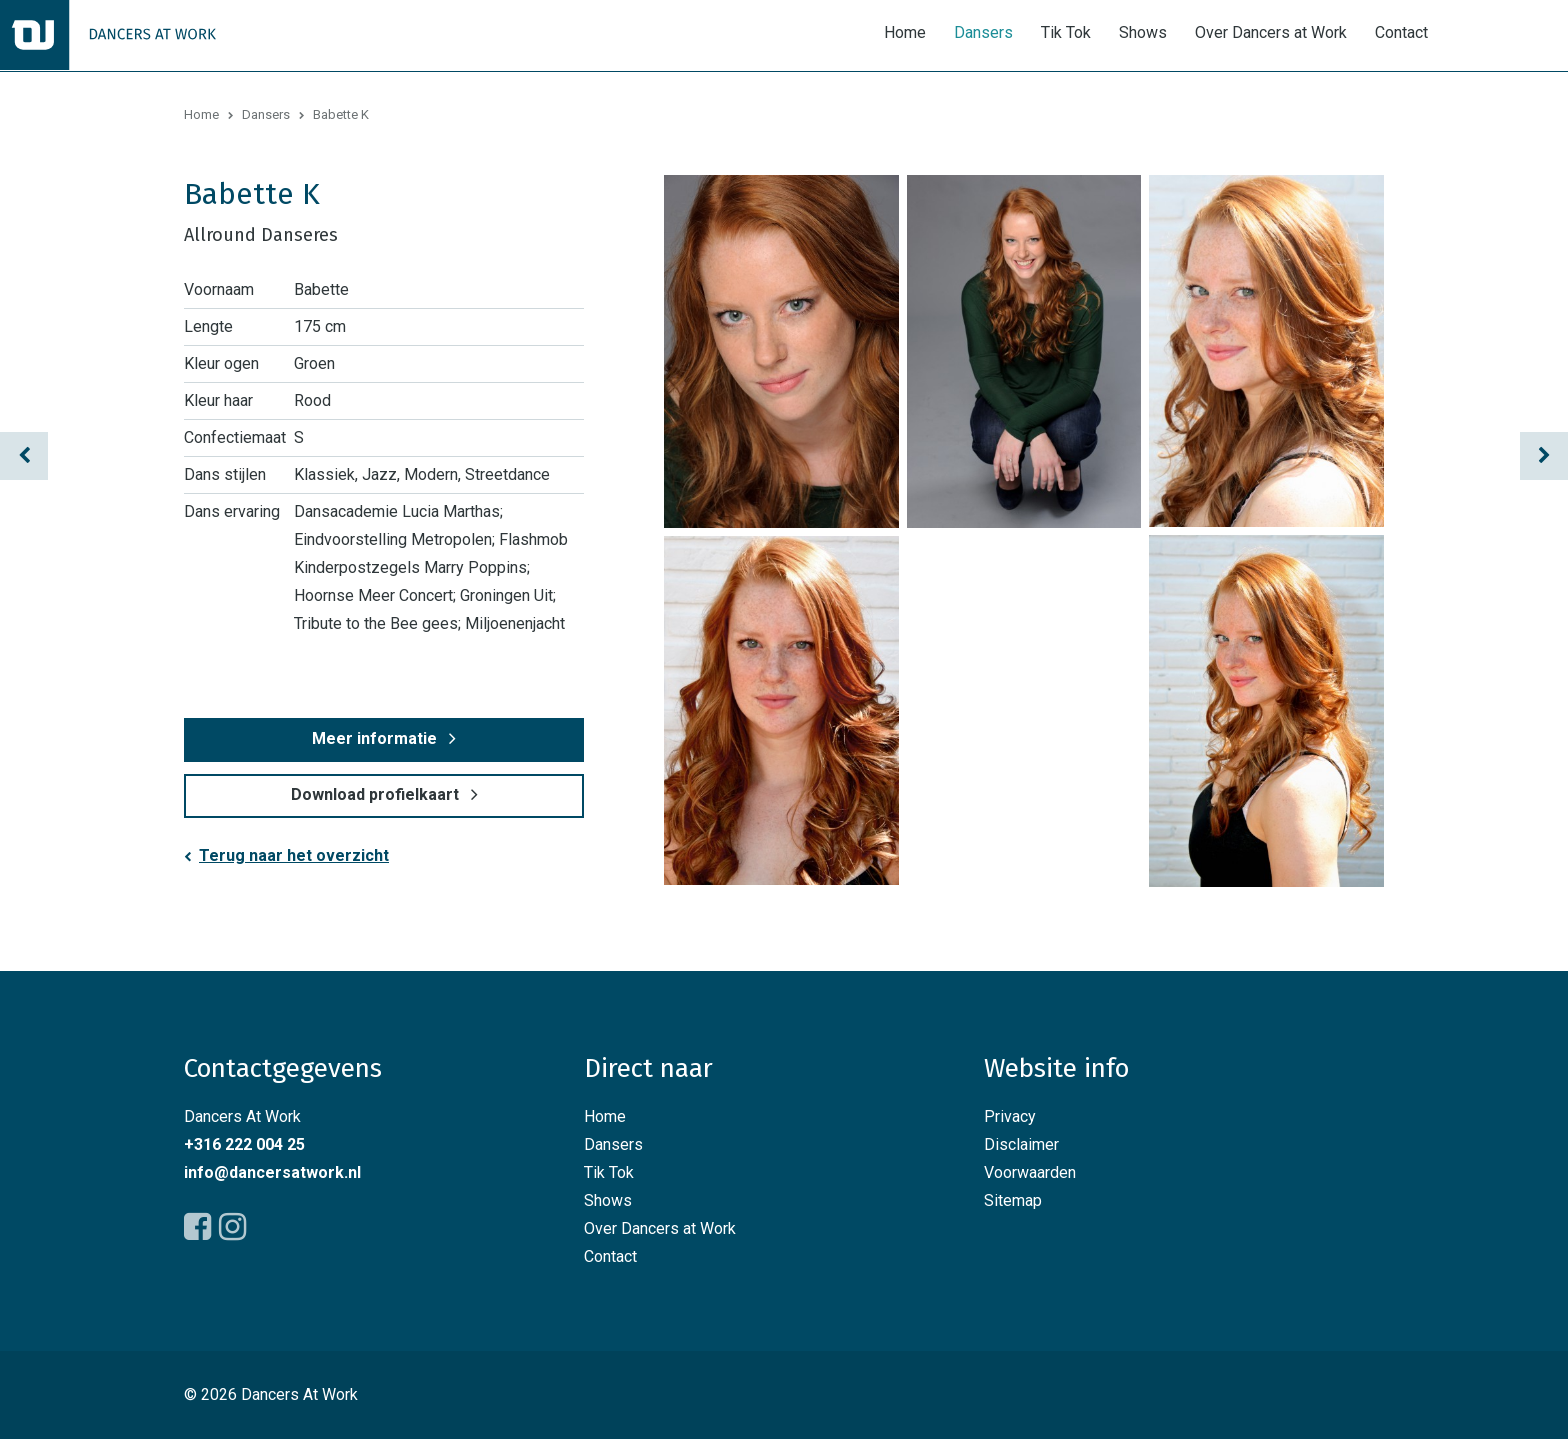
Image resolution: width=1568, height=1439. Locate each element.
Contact (1401, 33)
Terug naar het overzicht (294, 855)
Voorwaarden (1030, 1172)
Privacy (1010, 1116)
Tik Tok (1066, 33)
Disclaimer (1021, 1144)
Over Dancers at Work (1271, 33)
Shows (1143, 33)
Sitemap (1013, 1200)
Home (905, 33)
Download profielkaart (375, 794)
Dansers (983, 33)
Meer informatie (374, 738)
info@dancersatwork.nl (272, 1172)
